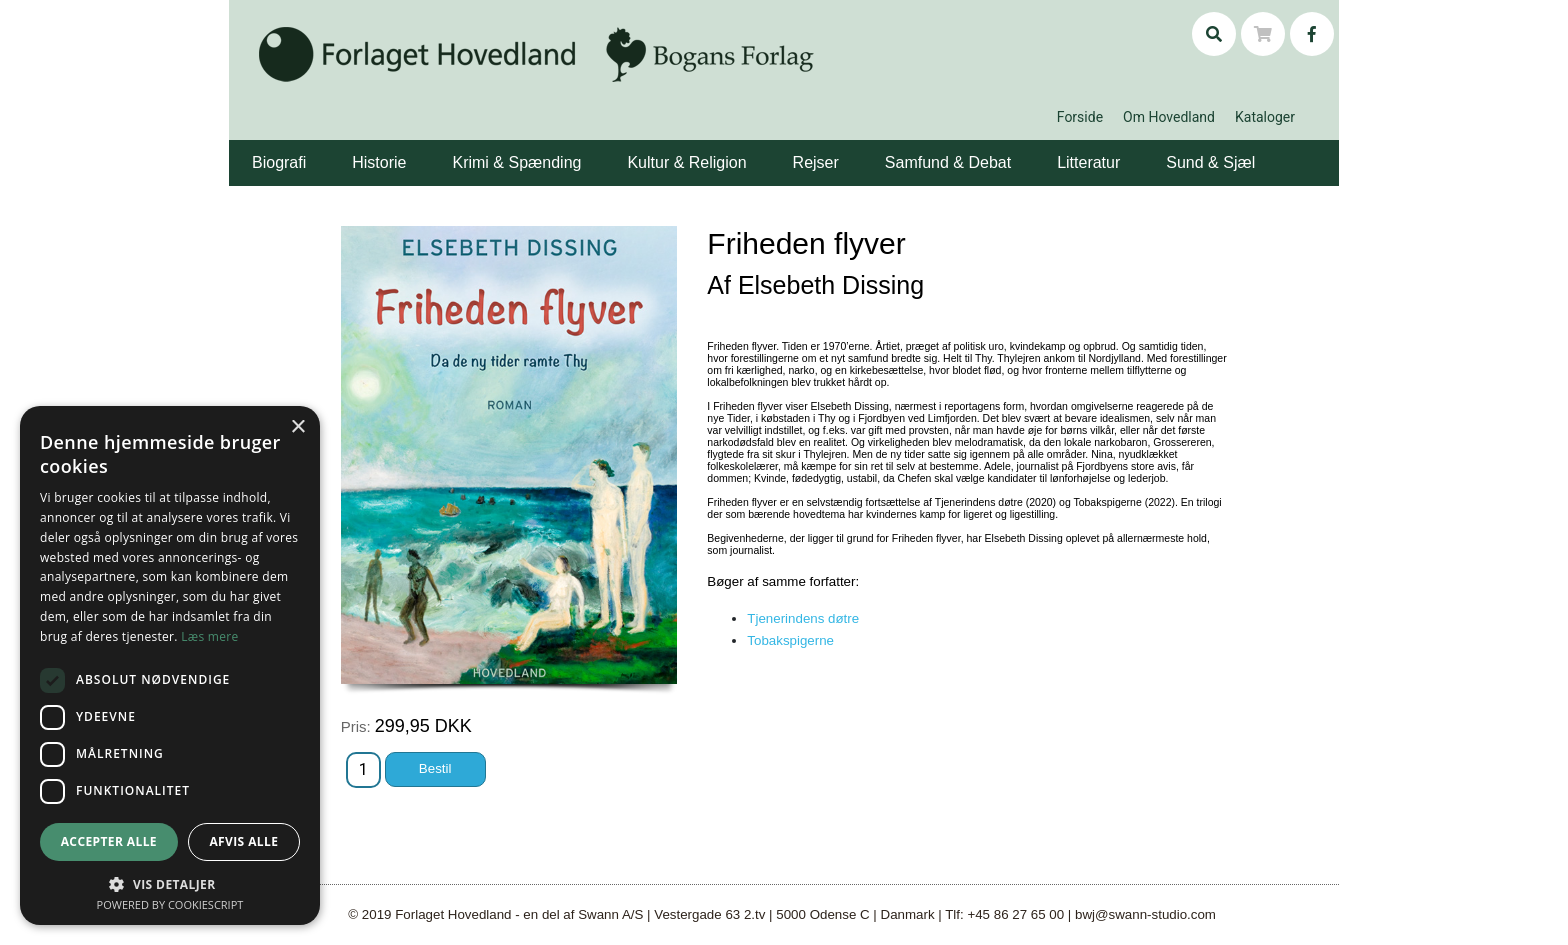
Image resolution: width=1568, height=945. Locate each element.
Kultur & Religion (686, 162)
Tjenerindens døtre (803, 618)
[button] (309, 148)
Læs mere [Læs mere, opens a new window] (209, 636)
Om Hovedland (1169, 117)
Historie (379, 162)
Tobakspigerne (790, 640)
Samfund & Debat (948, 162)
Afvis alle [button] (243, 841)
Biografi (279, 162)
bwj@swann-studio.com (1145, 914)
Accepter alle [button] (109, 841)
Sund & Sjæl (1210, 162)
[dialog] (170, 665)
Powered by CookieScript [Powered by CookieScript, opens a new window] (170, 904)
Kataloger (1265, 117)
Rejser (816, 162)
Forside (1080, 117)
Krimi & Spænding (516, 162)
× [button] (297, 427)
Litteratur (1088, 162)
